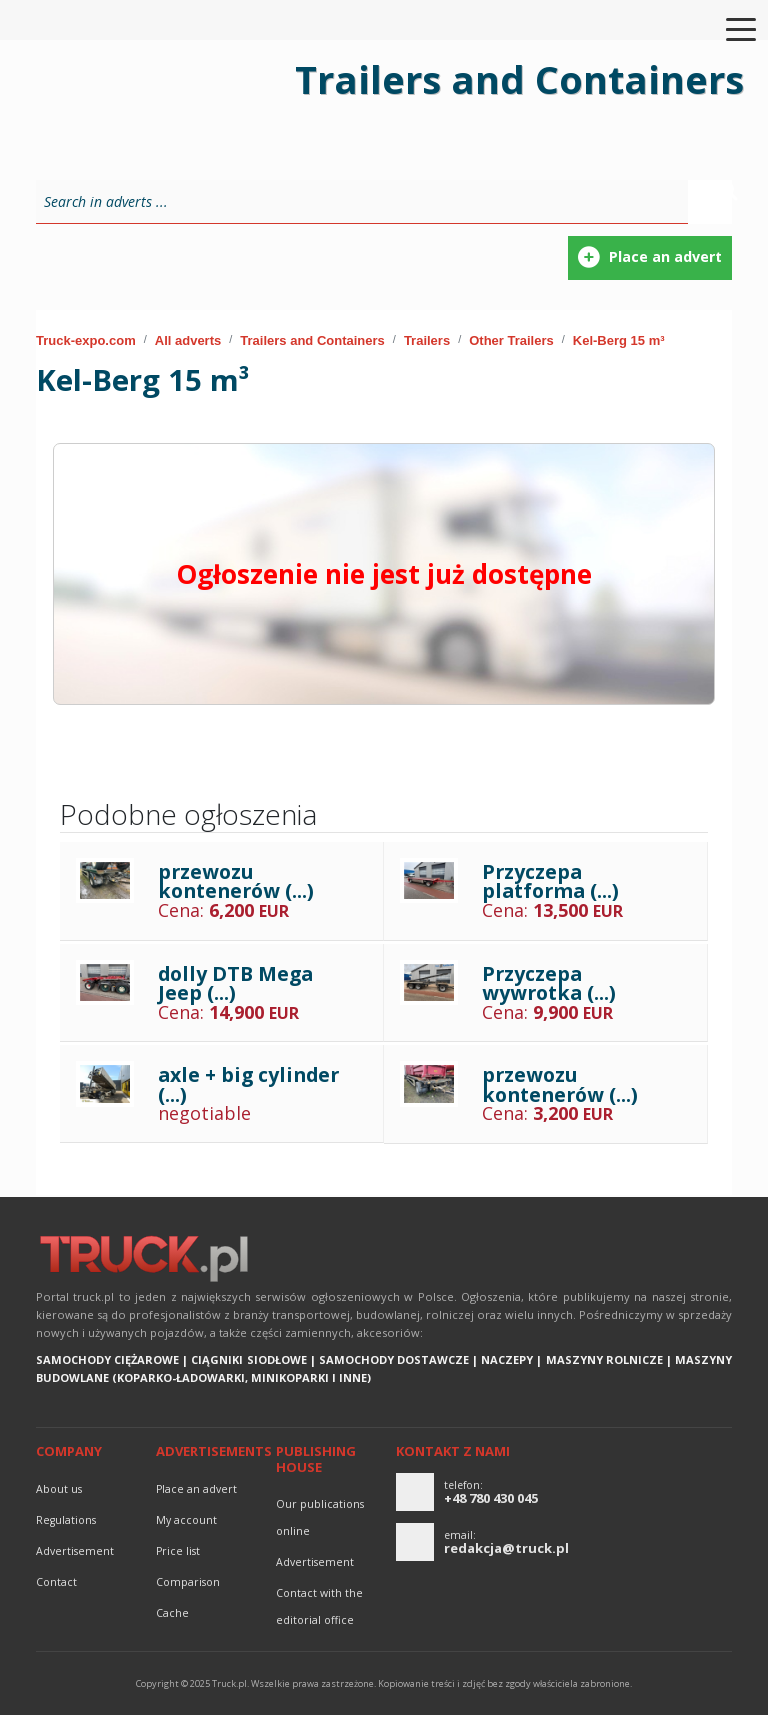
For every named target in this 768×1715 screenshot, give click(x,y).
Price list (178, 1551)
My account (186, 1520)
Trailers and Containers (312, 340)
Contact (56, 1582)
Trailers (427, 340)
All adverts (188, 340)
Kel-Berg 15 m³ (619, 340)
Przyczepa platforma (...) (550, 881)
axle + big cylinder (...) (248, 1084)
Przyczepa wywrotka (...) (549, 983)
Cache (172, 1613)
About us (59, 1489)
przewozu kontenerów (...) (236, 881)
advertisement (75, 1551)
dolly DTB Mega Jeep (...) (235, 983)
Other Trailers (511, 340)
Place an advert (196, 1489)
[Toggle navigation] (729, 28)
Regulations (66, 1520)
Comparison (188, 1582)
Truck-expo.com (86, 340)
